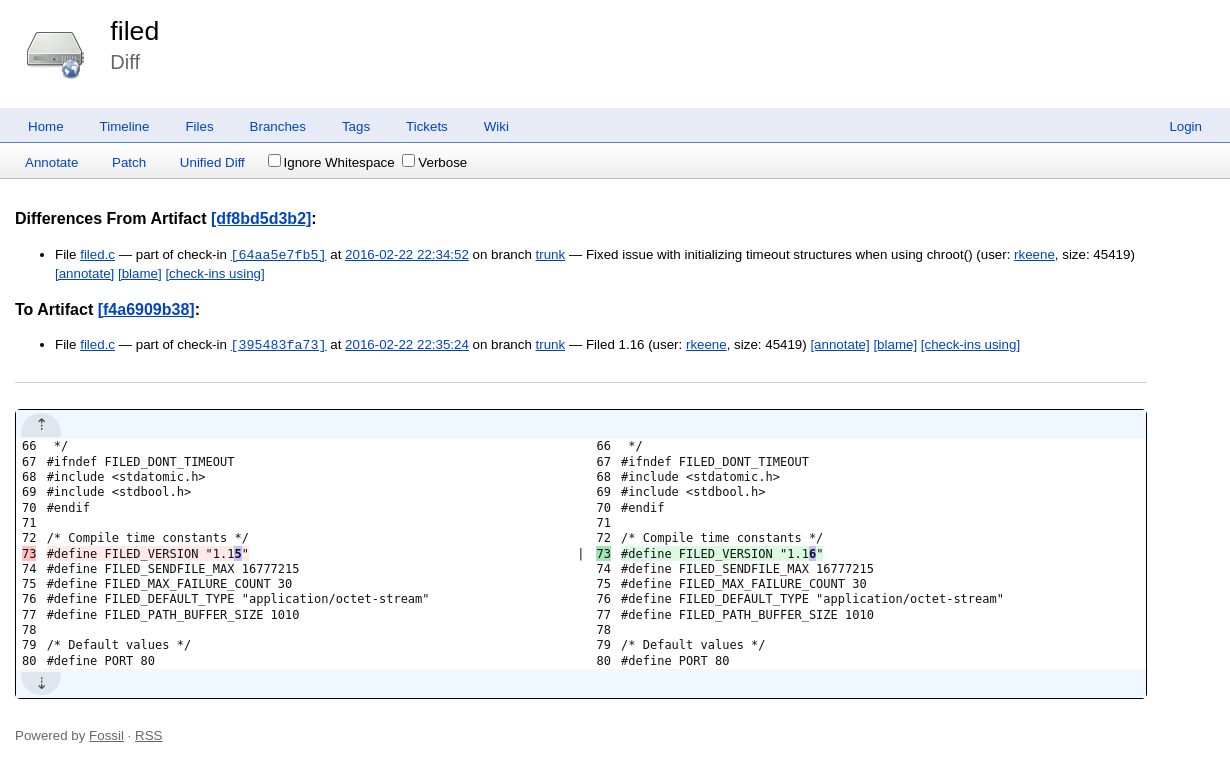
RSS (148, 735)
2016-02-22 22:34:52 (407, 255)
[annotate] (84, 273)
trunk (551, 255)
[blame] (140, 273)
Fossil (106, 735)
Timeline (125, 126)
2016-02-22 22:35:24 (407, 345)
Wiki (496, 126)
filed (134, 31)
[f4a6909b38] (146, 309)
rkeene (1034, 255)
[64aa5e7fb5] (279, 255)
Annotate (51, 162)
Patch (129, 162)
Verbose (434, 162)
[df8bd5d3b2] (261, 218)
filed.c (97, 255)
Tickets (427, 126)
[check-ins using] (214, 273)
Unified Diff (212, 162)
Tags (356, 126)
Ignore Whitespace (331, 162)
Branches (278, 126)
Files (199, 126)
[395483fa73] (279, 345)
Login (1185, 126)
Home (46, 126)
